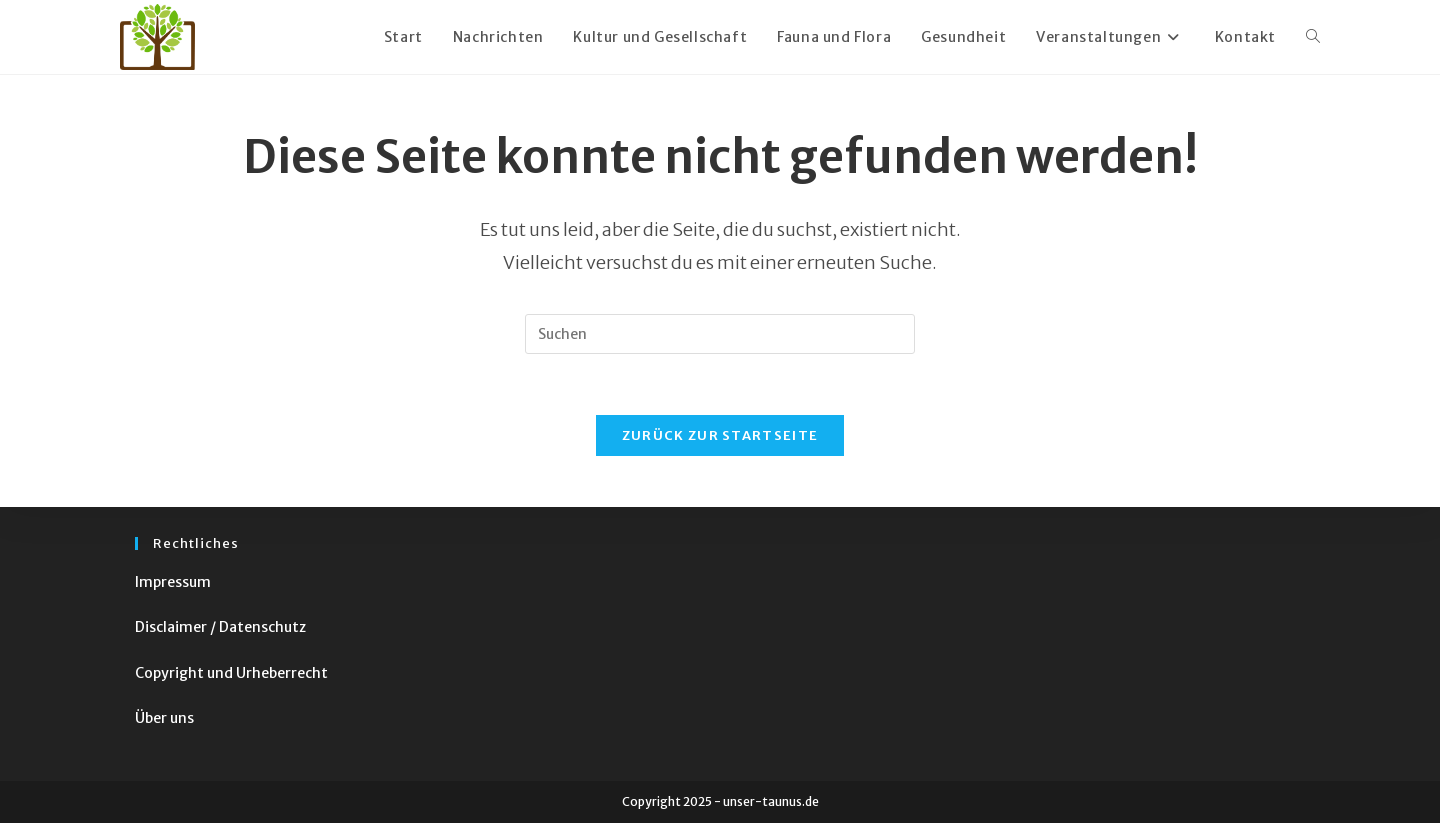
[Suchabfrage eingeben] (720, 334)
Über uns (164, 718)
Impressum (173, 582)
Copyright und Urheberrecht (231, 673)
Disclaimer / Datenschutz (220, 627)
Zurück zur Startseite (720, 435)
